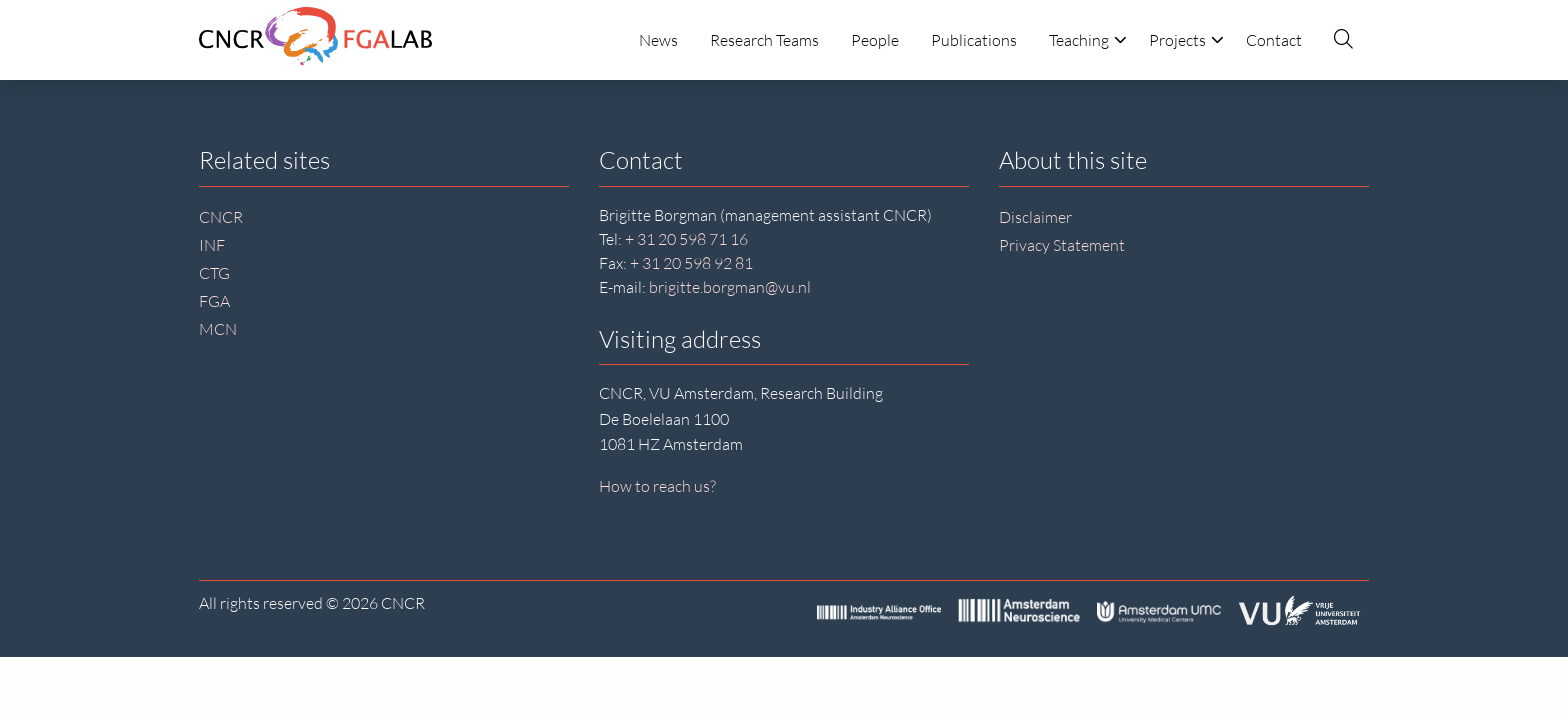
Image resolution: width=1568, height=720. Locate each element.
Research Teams (764, 40)
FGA (214, 301)
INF (212, 245)
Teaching (1088, 40)
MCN (218, 329)
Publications (974, 40)
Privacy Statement (1062, 245)
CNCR (221, 217)
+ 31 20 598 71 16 (686, 239)
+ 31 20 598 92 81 (691, 263)
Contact (1274, 40)
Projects (1186, 40)
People (875, 40)
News (658, 40)
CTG (214, 273)
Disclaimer (1035, 217)
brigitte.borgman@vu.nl (730, 287)
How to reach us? (657, 486)
